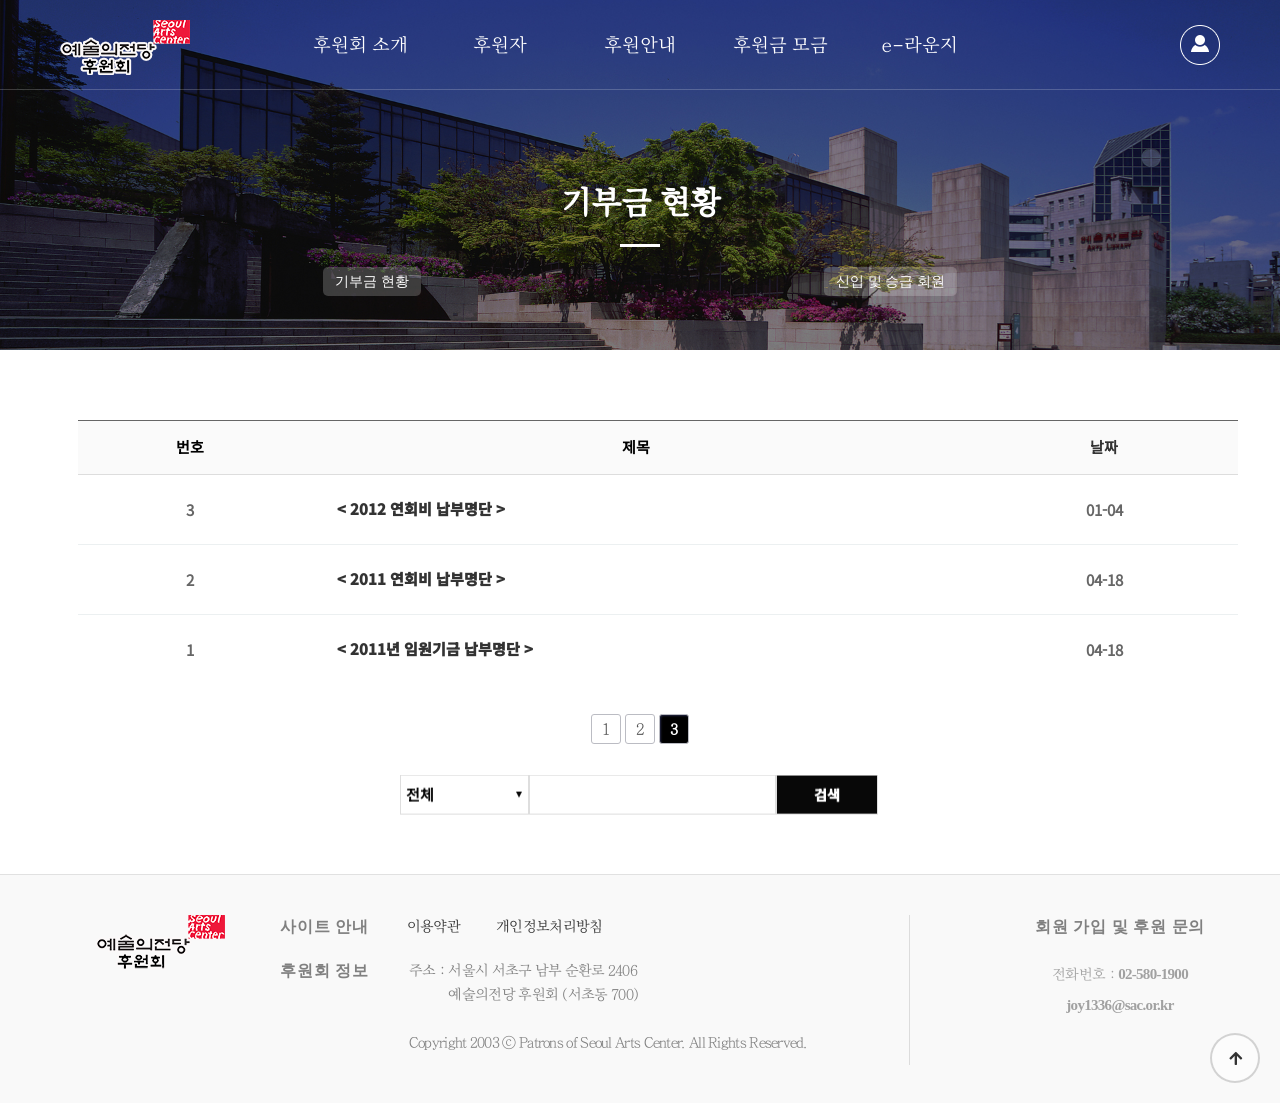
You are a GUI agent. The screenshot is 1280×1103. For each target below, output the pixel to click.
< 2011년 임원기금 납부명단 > (435, 649)
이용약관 (433, 926)
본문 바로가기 (0, 0)
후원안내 (640, 45)
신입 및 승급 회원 (890, 281)
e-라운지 (920, 45)
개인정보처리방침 (549, 926)
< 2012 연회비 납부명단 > (421, 509)
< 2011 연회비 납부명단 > (421, 579)
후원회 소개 (360, 45)
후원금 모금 (780, 45)
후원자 (500, 45)
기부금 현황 (372, 281)
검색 (829, 803)
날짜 (1104, 447)
